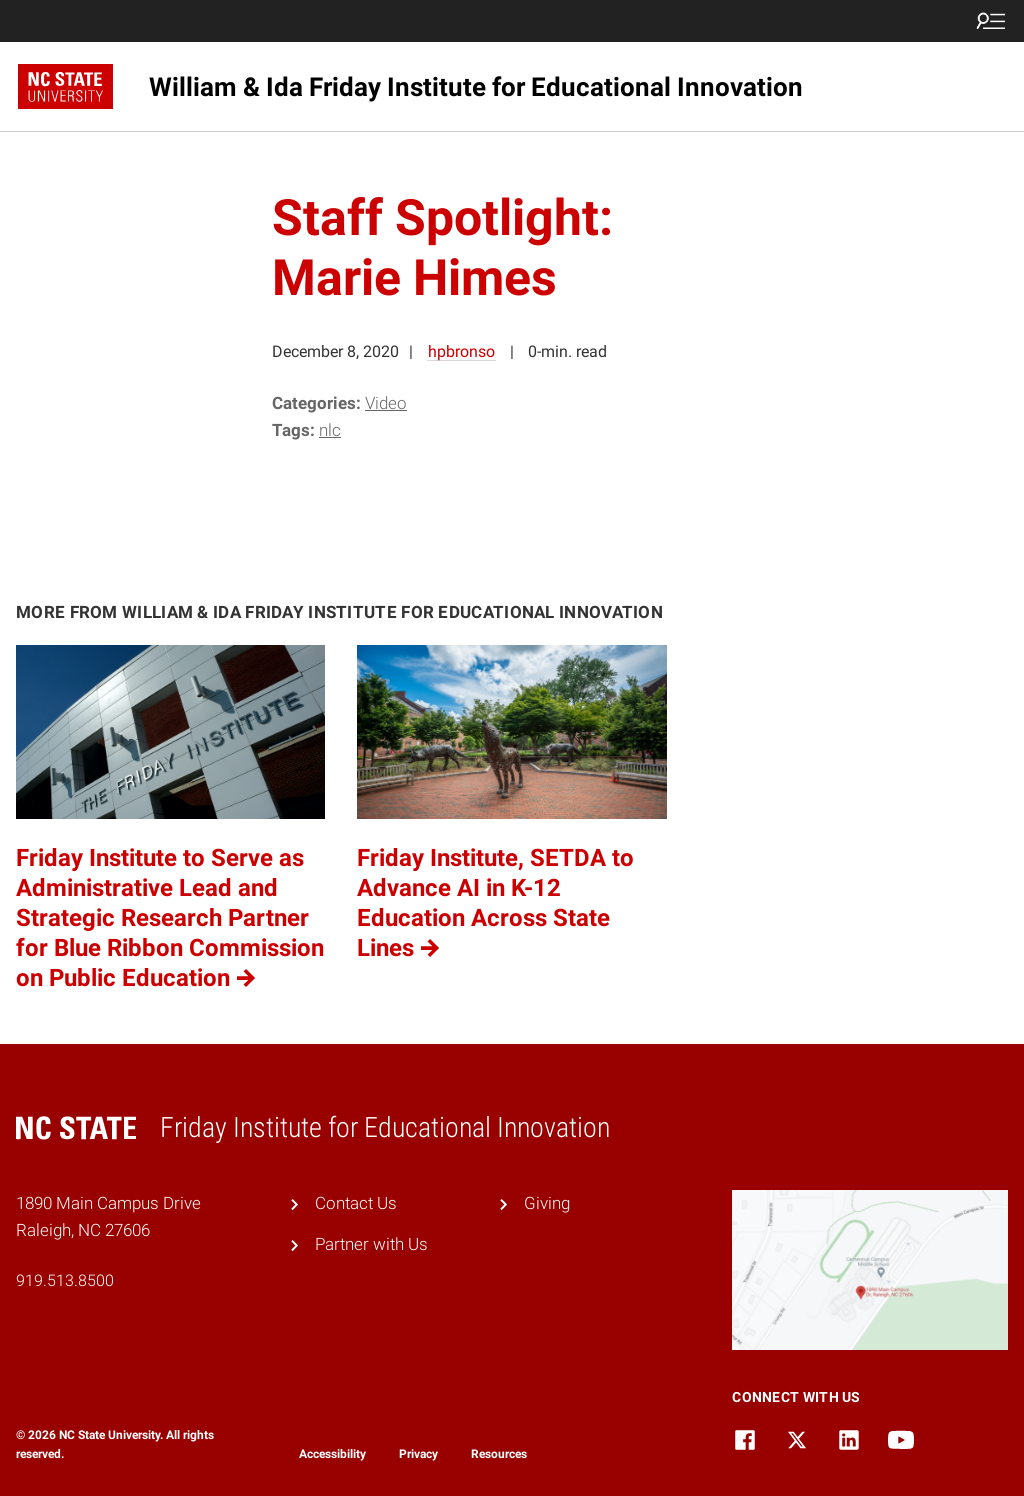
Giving (547, 1203)
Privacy (418, 1454)
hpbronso (461, 351)
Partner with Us (371, 1244)
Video (386, 403)
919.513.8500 (65, 1280)
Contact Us (356, 1203)
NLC (330, 430)
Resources (499, 1454)
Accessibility (332, 1454)
